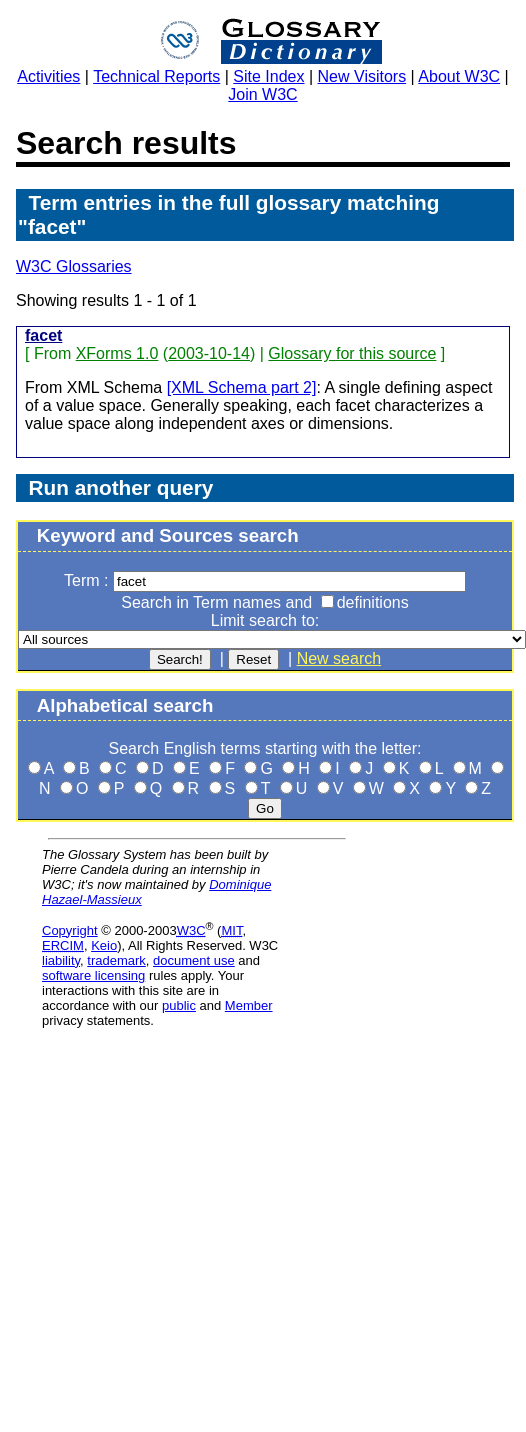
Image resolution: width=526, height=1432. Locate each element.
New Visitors (362, 76)
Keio (104, 945)
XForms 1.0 (117, 353)
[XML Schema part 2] (242, 387)
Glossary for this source (352, 353)
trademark (116, 960)
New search (339, 658)
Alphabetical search (125, 705)
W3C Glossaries (74, 266)
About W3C (459, 76)
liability (61, 960)
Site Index (268, 76)
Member (249, 1005)
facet (43, 335)
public (179, 1005)
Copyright (70, 930)
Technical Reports (156, 76)
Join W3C (262, 94)
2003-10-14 (209, 353)
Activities (48, 76)
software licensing (93, 975)
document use (194, 960)
